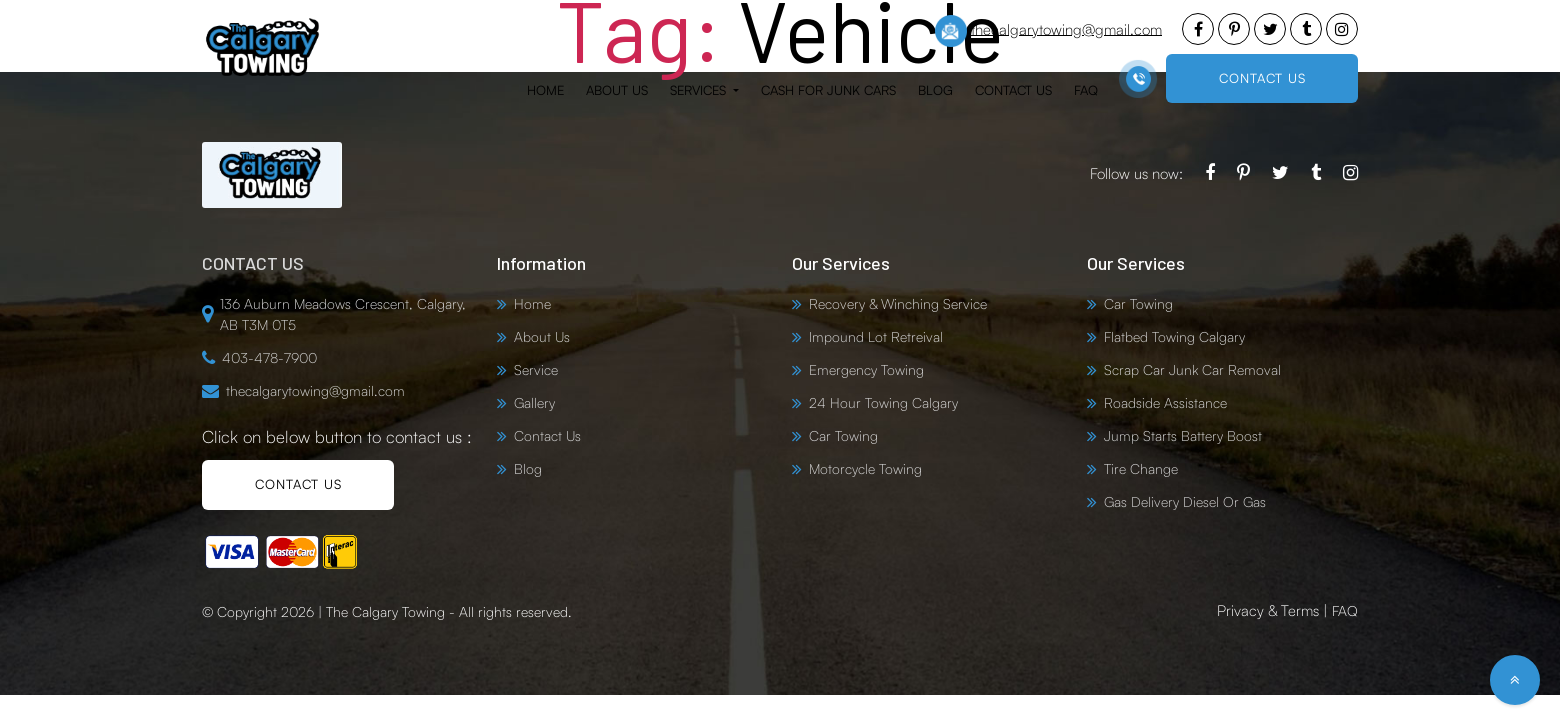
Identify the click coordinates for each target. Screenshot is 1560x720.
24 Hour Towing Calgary (883, 402)
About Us (617, 90)
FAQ (1086, 90)
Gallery (534, 402)
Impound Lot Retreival (876, 336)
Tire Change (1141, 468)
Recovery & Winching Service (898, 303)
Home (545, 90)
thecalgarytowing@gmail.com (1048, 31)
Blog (935, 90)
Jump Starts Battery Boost (1183, 435)
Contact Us (1013, 90)
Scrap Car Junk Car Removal (1192, 369)
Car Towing (843, 435)
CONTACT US (1262, 78)
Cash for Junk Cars (828, 90)
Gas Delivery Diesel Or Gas (1185, 501)
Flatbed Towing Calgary (1174, 336)
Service (536, 369)
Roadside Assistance (1165, 402)
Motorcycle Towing (865, 468)
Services (700, 90)
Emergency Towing (866, 369)
